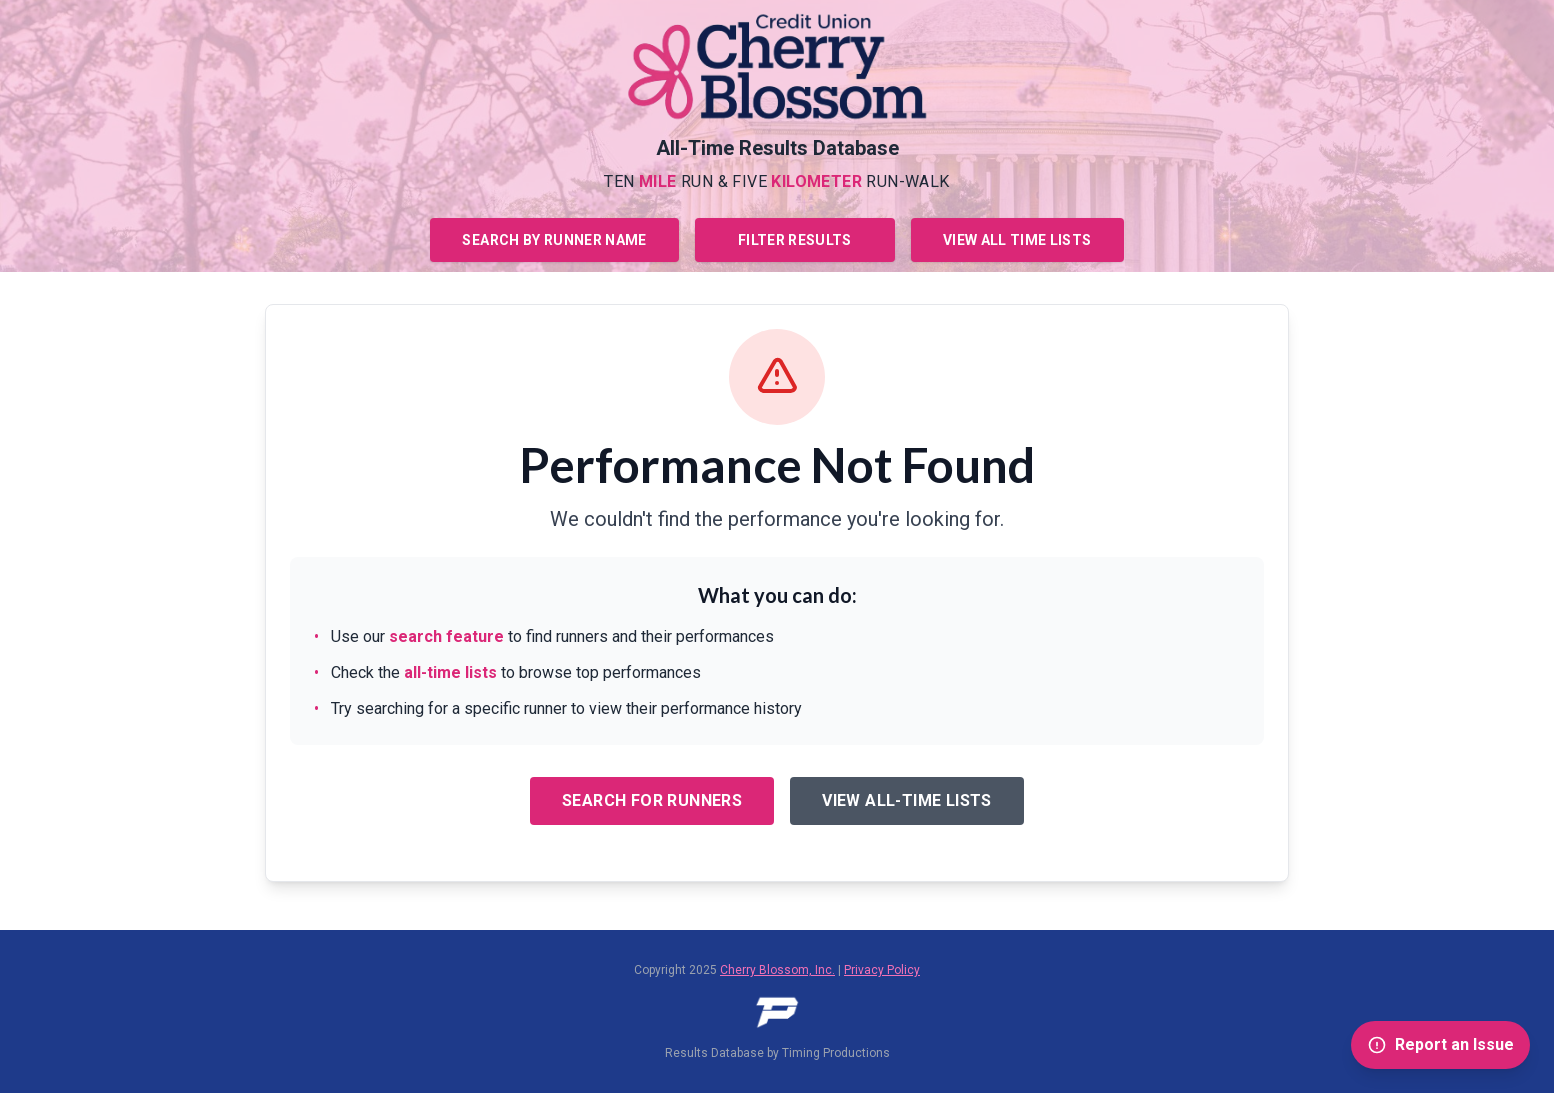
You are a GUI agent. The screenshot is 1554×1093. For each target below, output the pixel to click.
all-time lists (450, 672)
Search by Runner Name (554, 240)
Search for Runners (652, 800)
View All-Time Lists (907, 800)
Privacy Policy (882, 970)
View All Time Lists (1017, 240)
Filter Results (795, 240)
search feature (446, 636)
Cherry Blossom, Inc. (777, 970)
